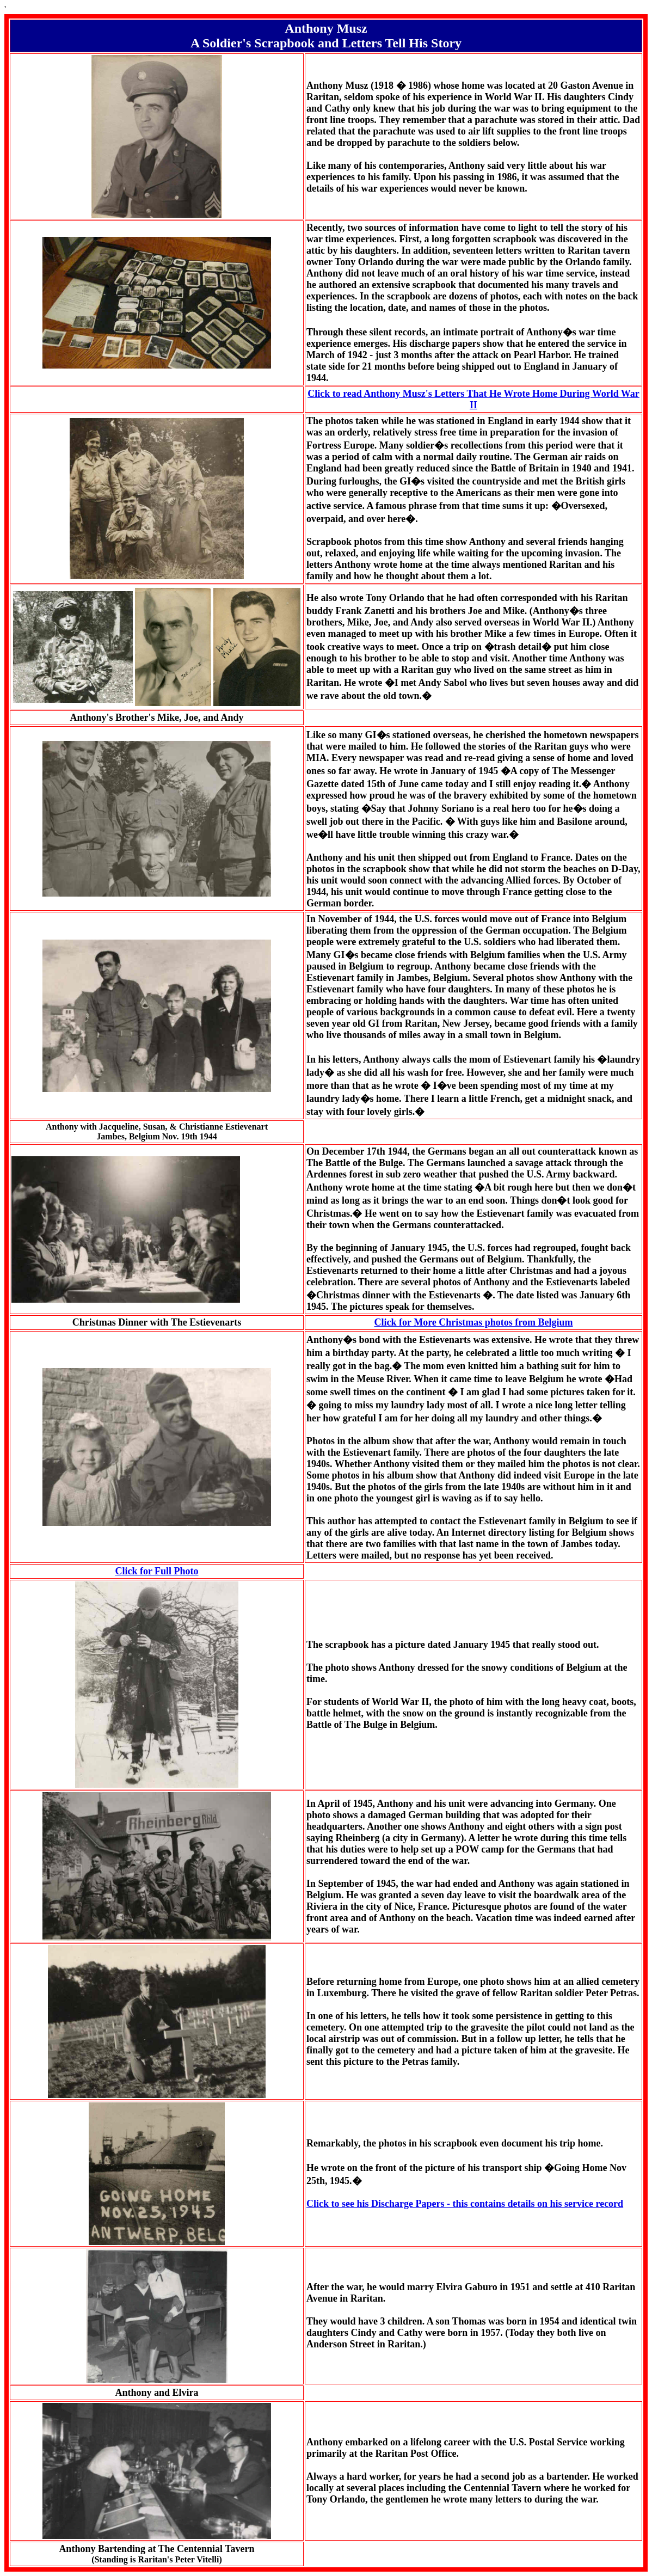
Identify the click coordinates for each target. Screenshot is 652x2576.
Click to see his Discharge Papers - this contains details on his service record (464, 2203)
